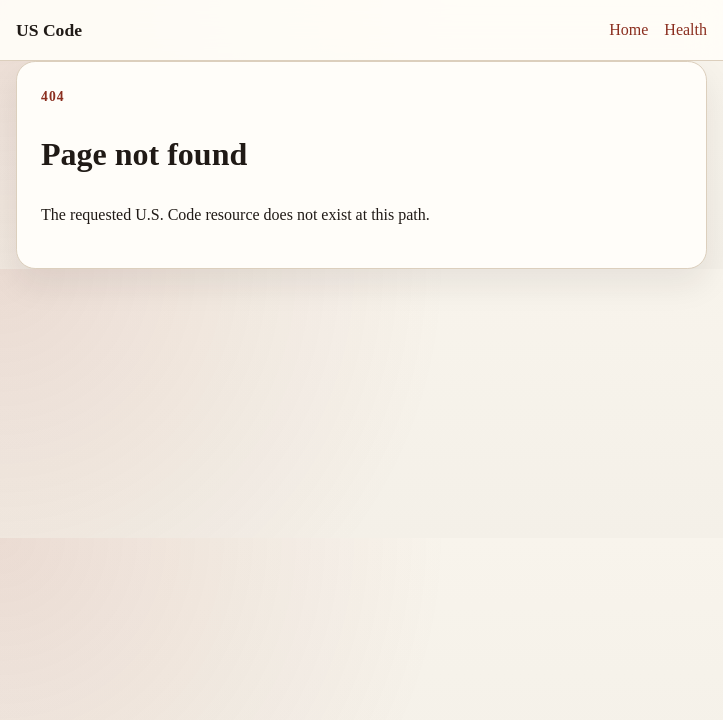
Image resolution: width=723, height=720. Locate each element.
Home (628, 29)
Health (685, 29)
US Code (49, 30)
